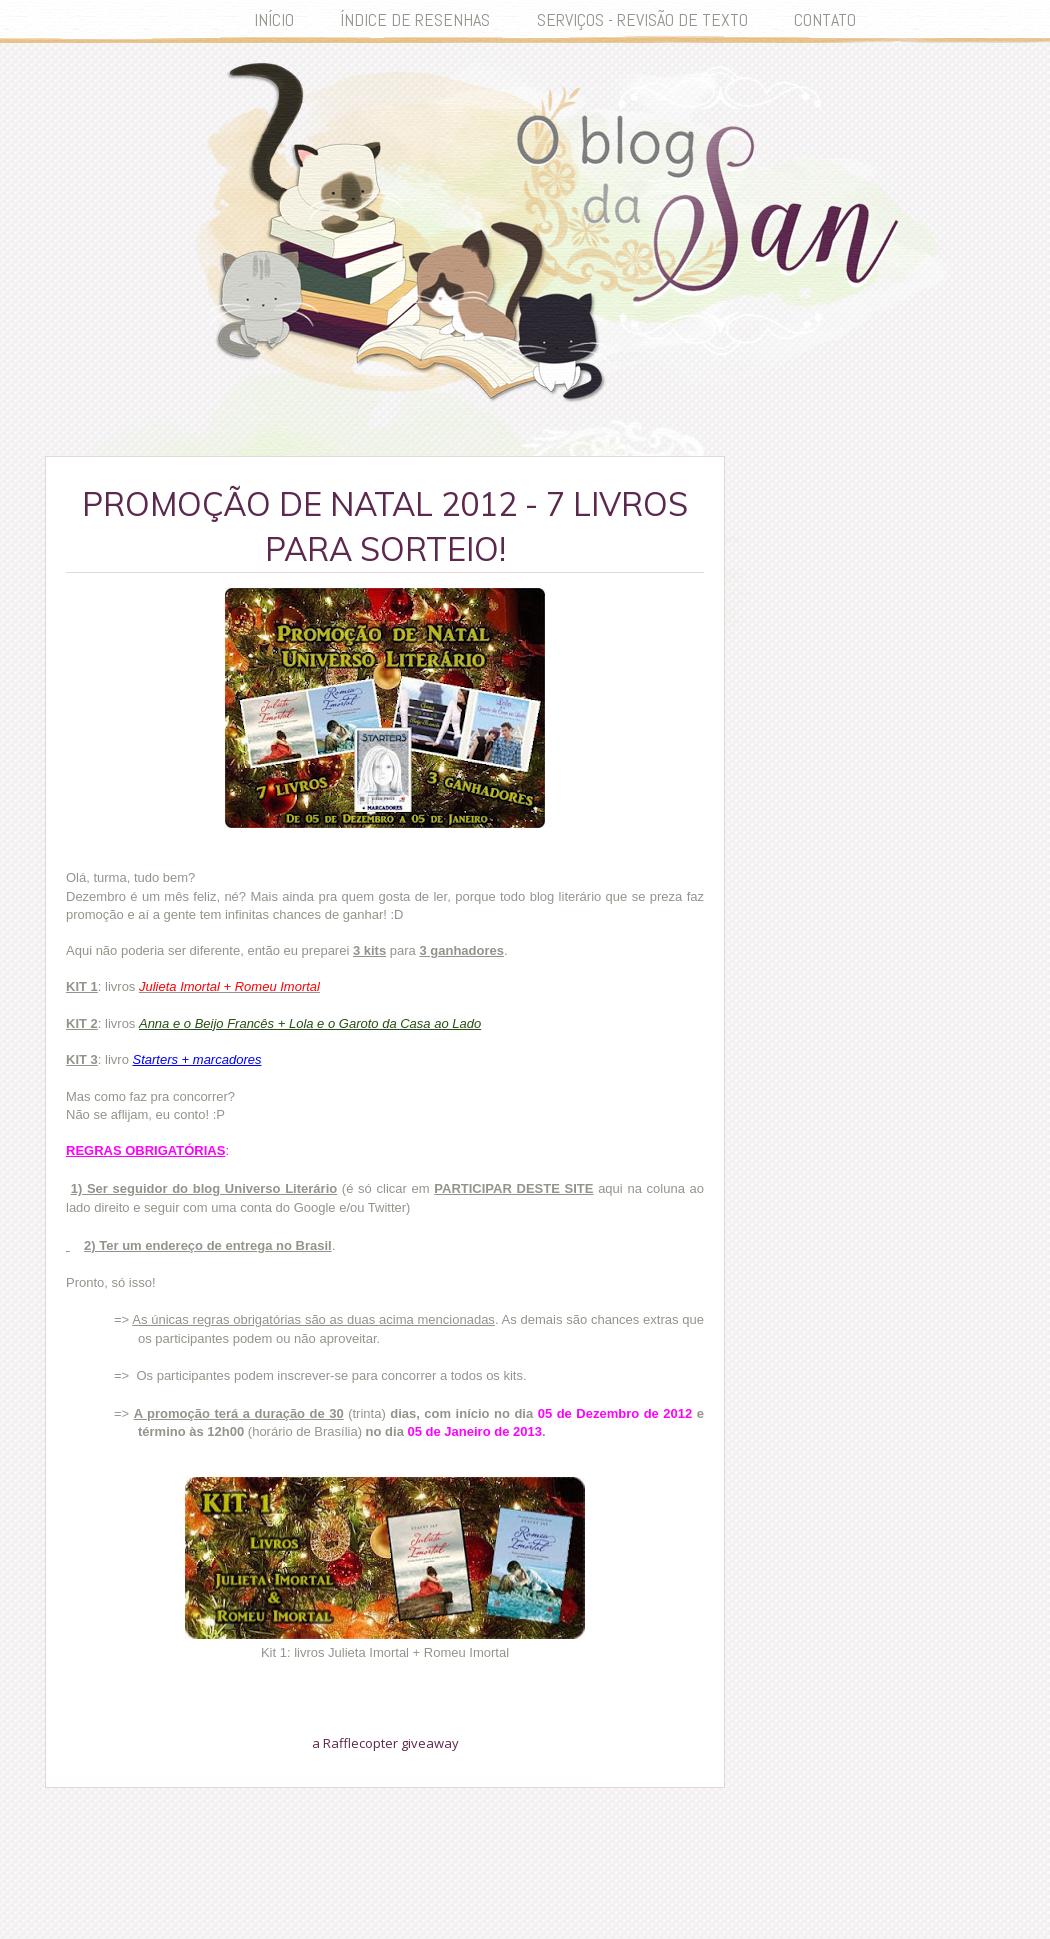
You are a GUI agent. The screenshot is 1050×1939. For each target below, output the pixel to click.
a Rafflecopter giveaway (385, 1743)
